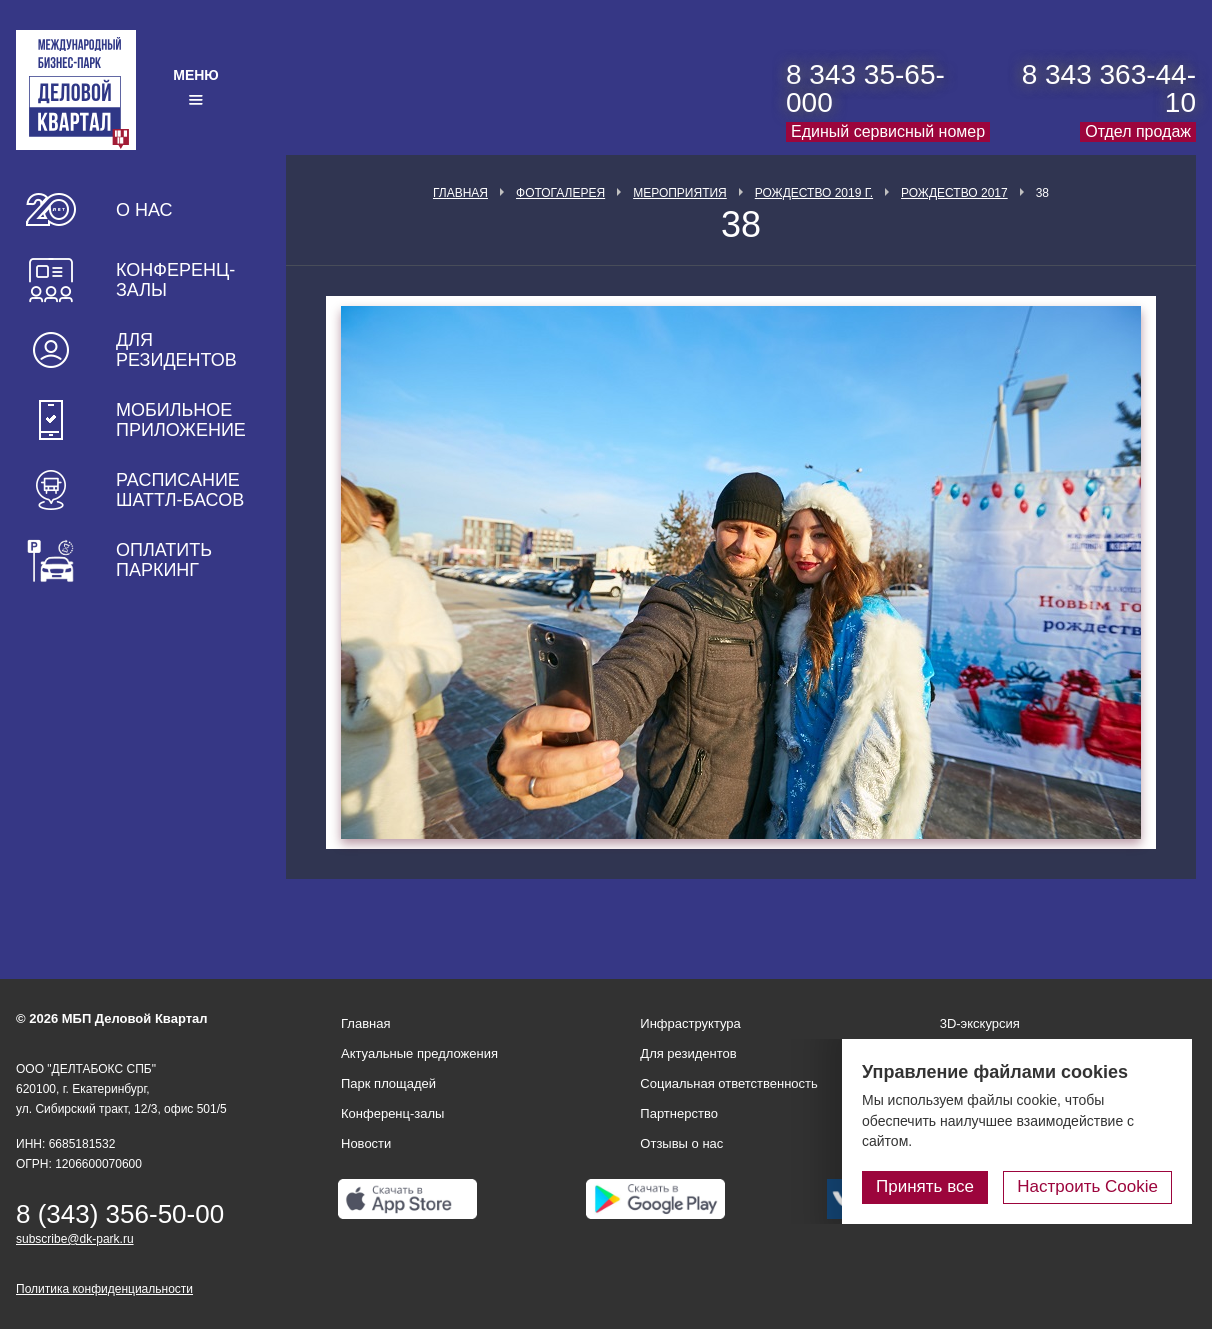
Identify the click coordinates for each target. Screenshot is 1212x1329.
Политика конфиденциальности (104, 1289)
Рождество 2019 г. (814, 193)
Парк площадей (388, 1083)
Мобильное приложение (181, 420)
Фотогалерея (560, 193)
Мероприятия (680, 193)
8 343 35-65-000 (865, 88)
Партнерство (679, 1113)
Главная (460, 193)
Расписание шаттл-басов (180, 490)
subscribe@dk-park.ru (75, 1239)
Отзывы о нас (681, 1143)
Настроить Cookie (1087, 1186)
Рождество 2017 (954, 193)
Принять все (925, 1186)
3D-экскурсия (980, 1023)
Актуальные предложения (419, 1053)
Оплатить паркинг (164, 560)
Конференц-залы (175, 280)
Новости (366, 1143)
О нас (144, 210)
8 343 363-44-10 (1109, 88)
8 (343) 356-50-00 (120, 1214)
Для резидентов (176, 350)
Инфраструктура (690, 1023)
